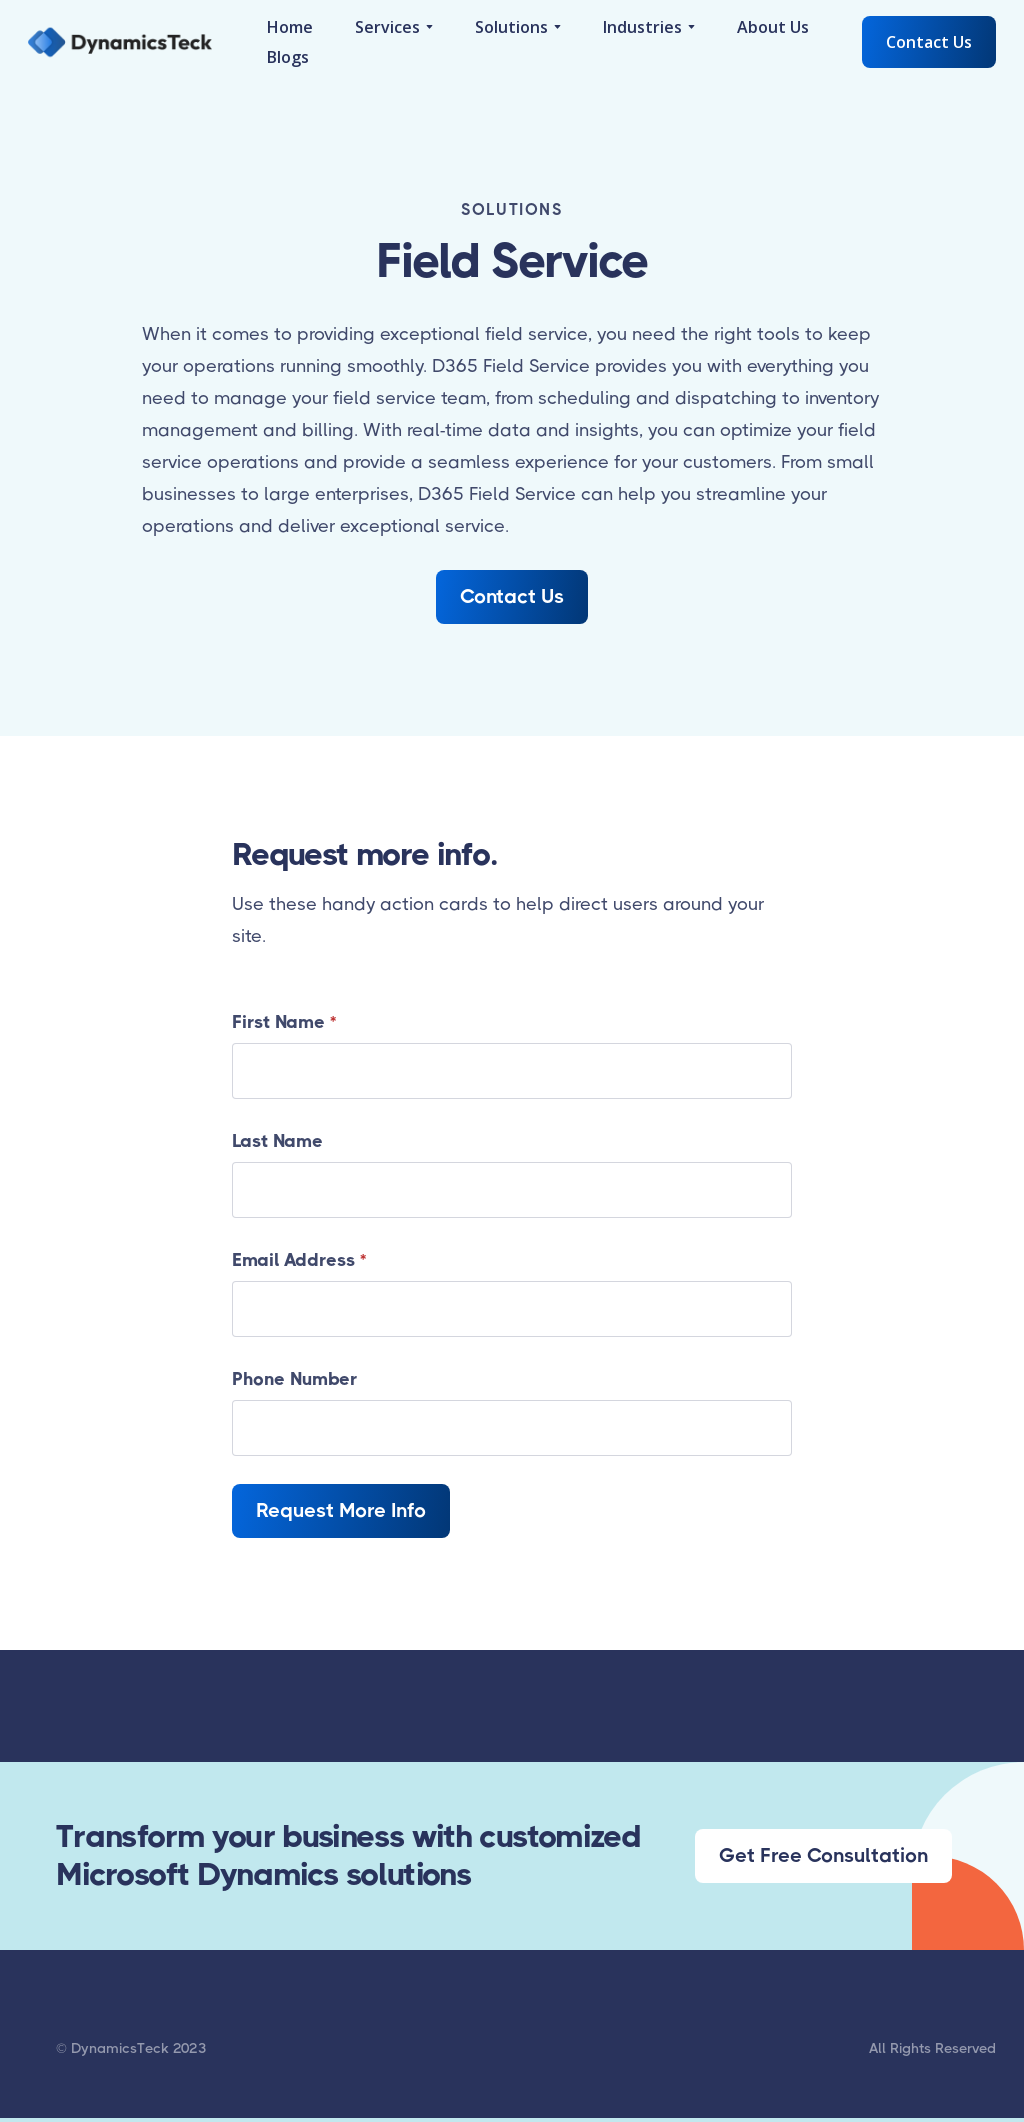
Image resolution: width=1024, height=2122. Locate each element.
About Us (773, 27)
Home (290, 27)
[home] (120, 42)
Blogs (288, 57)
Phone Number (294, 1379)
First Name (284, 1022)
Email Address (299, 1260)
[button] (394, 27)
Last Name (277, 1141)
